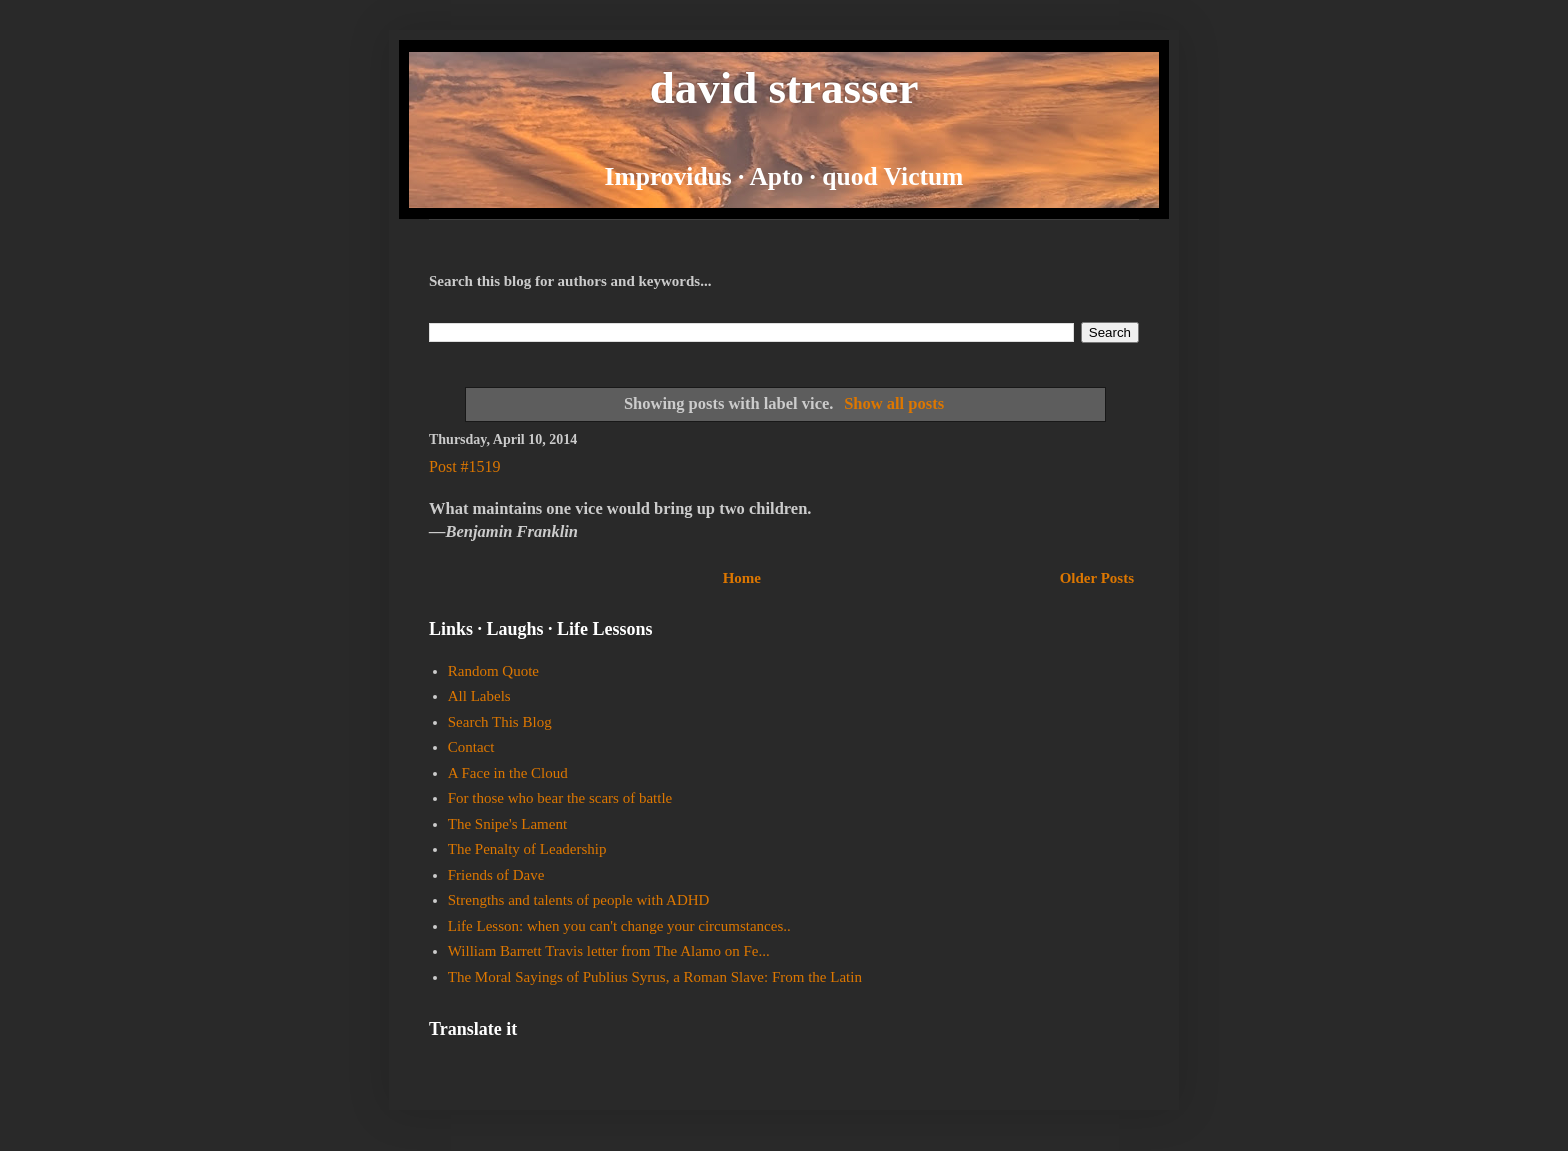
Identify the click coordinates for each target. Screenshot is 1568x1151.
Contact (471, 747)
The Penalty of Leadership (527, 849)
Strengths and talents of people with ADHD (579, 900)
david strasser (784, 88)
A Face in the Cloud (508, 773)
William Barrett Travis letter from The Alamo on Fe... (609, 951)
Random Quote (493, 671)
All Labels (479, 696)
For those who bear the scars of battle (560, 798)
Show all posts (894, 403)
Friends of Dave (496, 875)
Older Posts (1097, 578)
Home (742, 578)
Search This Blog (500, 722)
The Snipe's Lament (507, 824)
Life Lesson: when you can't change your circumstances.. (619, 926)
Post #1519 (465, 466)
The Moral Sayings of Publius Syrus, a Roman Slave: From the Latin (655, 977)
